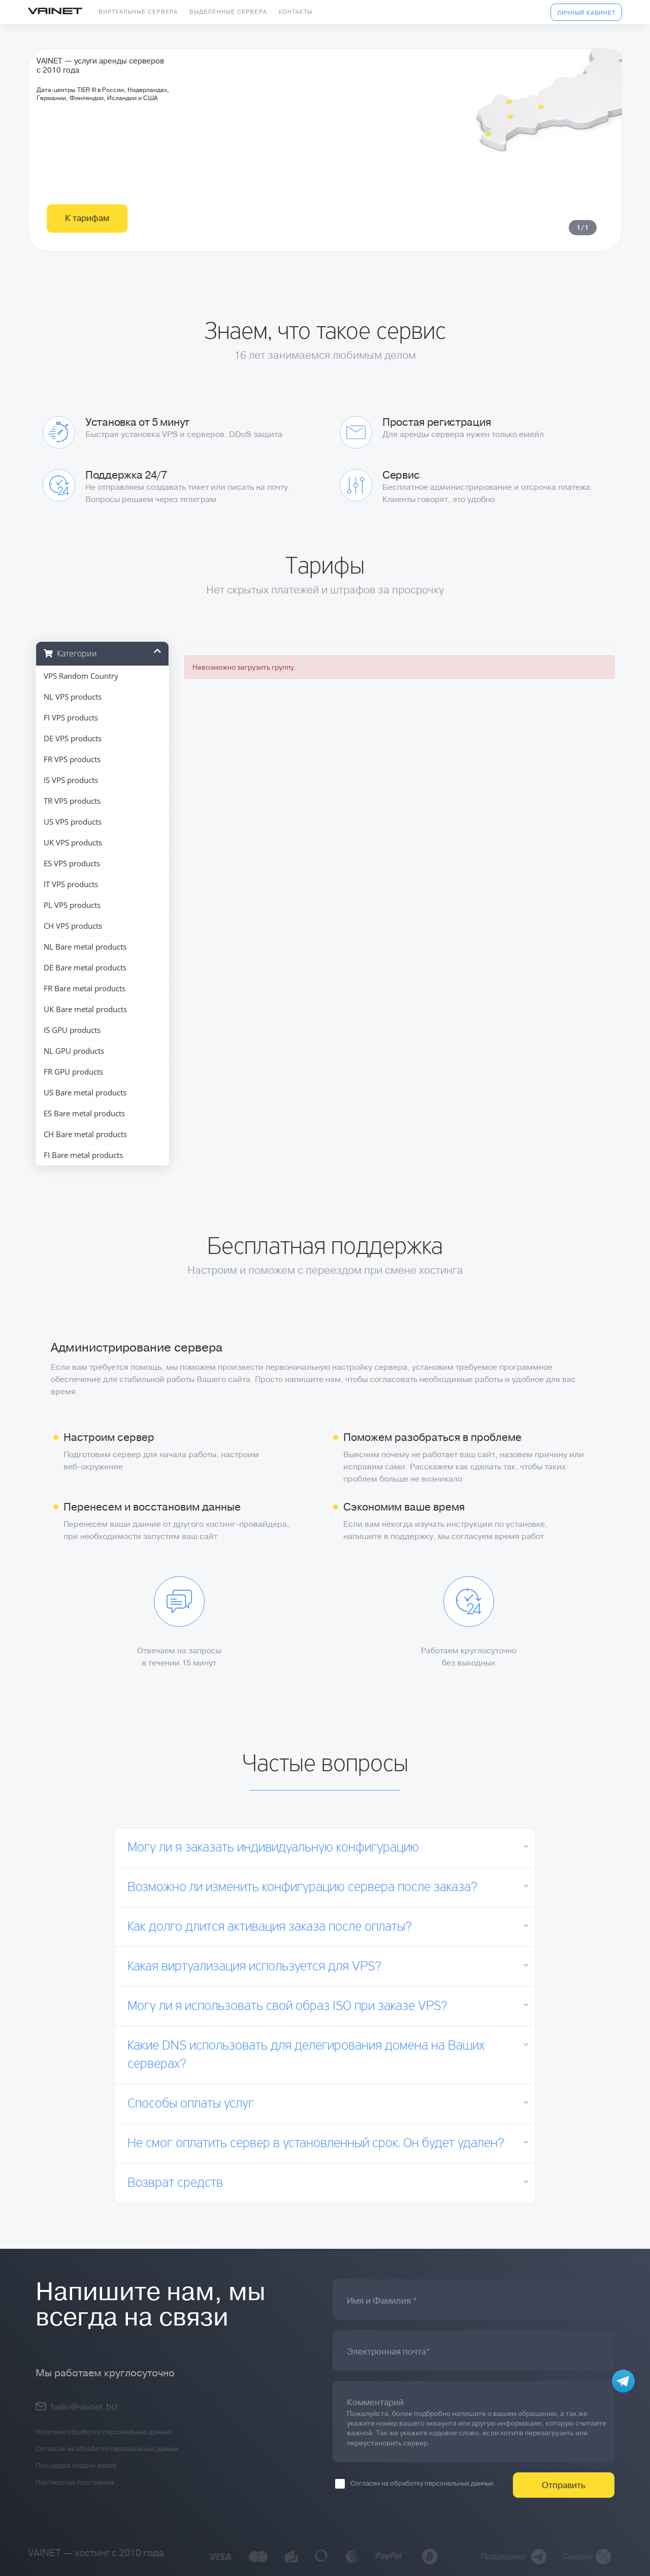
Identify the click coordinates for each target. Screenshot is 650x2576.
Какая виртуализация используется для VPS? (254, 1967)
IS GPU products (72, 1030)
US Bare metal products (85, 1092)
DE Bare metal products (85, 967)
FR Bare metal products (84, 988)
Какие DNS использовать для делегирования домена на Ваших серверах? (305, 2055)
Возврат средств (175, 2183)
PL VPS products (72, 905)
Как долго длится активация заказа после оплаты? (269, 1927)
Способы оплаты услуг (190, 2104)
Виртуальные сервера (138, 12)
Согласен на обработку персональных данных (414, 2484)
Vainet (55, 12)
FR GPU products (73, 1071)
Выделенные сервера (228, 12)
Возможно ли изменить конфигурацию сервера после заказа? (302, 1887)
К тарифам (87, 260)
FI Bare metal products (83, 1155)
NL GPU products (74, 1051)
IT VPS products (71, 884)
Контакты (296, 12)
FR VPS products (72, 759)
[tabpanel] (325, 170)
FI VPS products (71, 717)
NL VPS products (73, 697)
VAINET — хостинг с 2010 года (96, 2553)
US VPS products (73, 821)
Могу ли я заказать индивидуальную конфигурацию (273, 1848)
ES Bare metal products (84, 1113)
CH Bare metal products (85, 1134)
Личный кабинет (586, 13)
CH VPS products (73, 926)
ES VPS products (72, 863)
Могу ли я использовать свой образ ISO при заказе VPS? (287, 2006)
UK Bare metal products (85, 1009)
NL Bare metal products (85, 946)
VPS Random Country (81, 676)
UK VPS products (73, 842)
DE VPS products (73, 738)
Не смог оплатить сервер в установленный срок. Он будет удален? (315, 2144)
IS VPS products (71, 780)
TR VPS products (72, 801)
